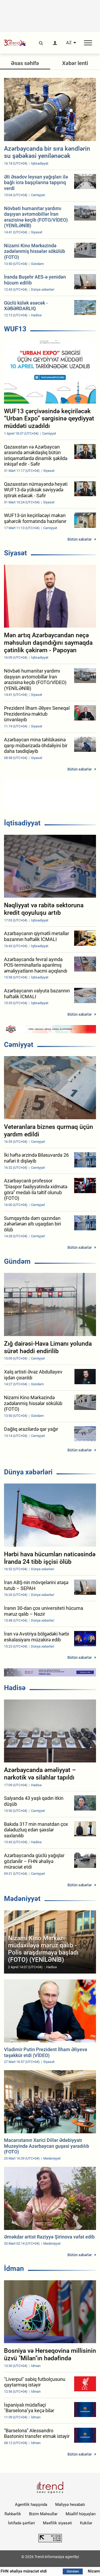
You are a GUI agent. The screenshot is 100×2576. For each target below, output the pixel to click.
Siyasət (15, 553)
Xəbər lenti (75, 63)
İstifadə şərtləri (21, 2523)
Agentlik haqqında (31, 2504)
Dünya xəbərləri (28, 1472)
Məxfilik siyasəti (57, 2523)
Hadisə (15, 1688)
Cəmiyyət (18, 1045)
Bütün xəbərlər (79, 539)
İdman (14, 2268)
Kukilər (86, 2523)
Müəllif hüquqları (81, 2513)
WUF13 (15, 329)
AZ (69, 43)
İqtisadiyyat (22, 823)
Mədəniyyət (22, 1899)
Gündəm (17, 1261)
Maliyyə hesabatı (70, 2504)
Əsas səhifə (25, 63)
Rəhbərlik (13, 2513)
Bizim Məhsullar (43, 2513)
